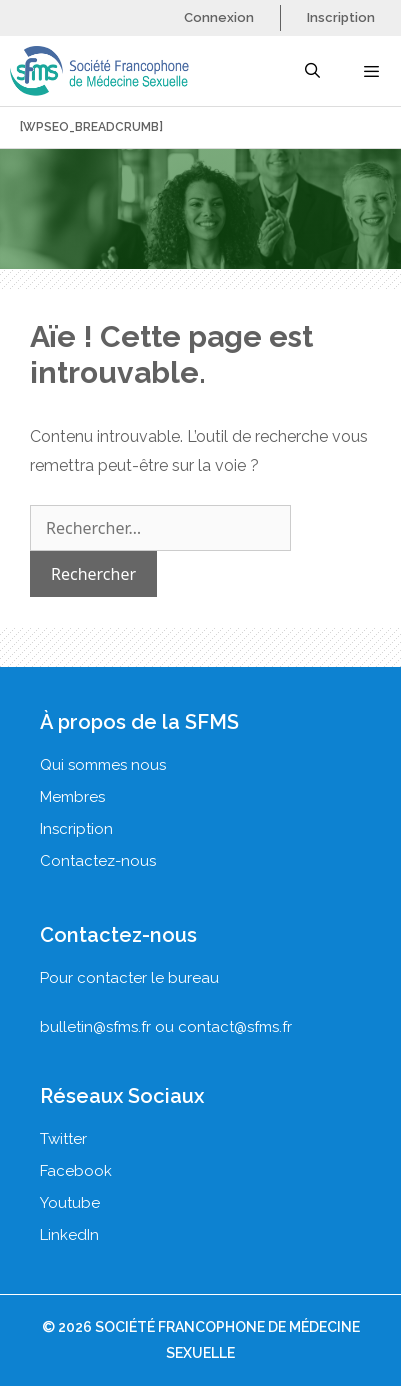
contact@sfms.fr (235, 1027)
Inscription (341, 17)
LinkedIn (69, 1235)
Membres (72, 797)
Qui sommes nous (103, 765)
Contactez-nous (98, 861)
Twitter (63, 1139)
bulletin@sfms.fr (95, 1027)
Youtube (70, 1203)
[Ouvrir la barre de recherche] (311, 71)
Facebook (76, 1171)
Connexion (219, 17)
